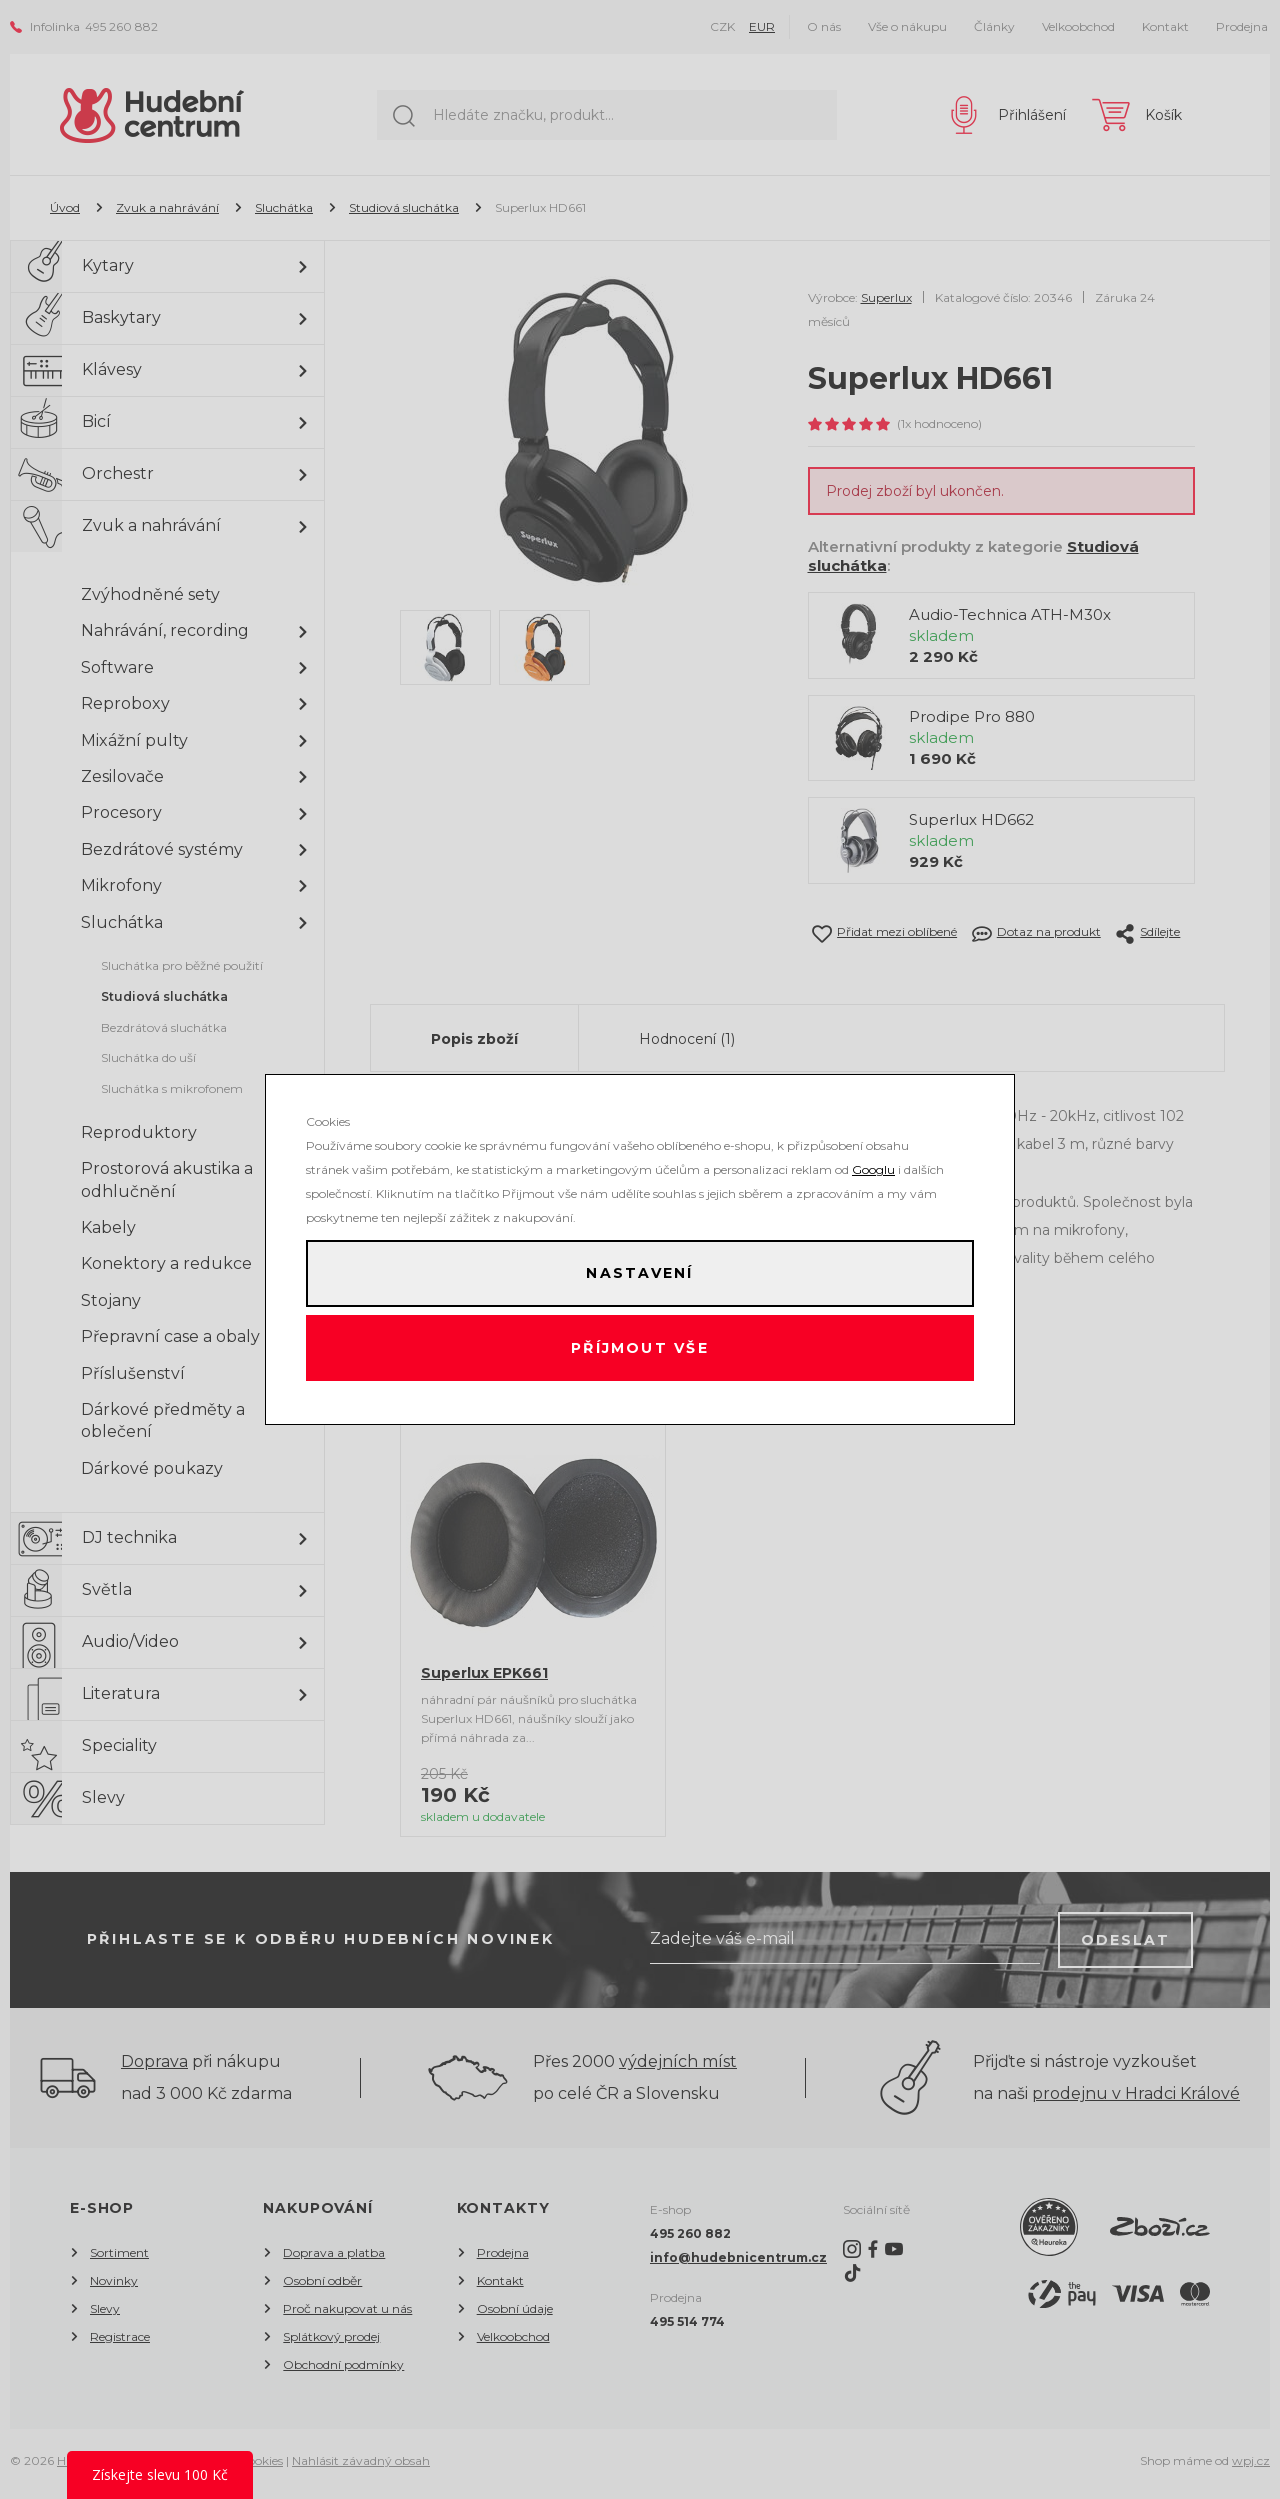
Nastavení (640, 1271)
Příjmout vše (640, 1351)
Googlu (873, 1164)
